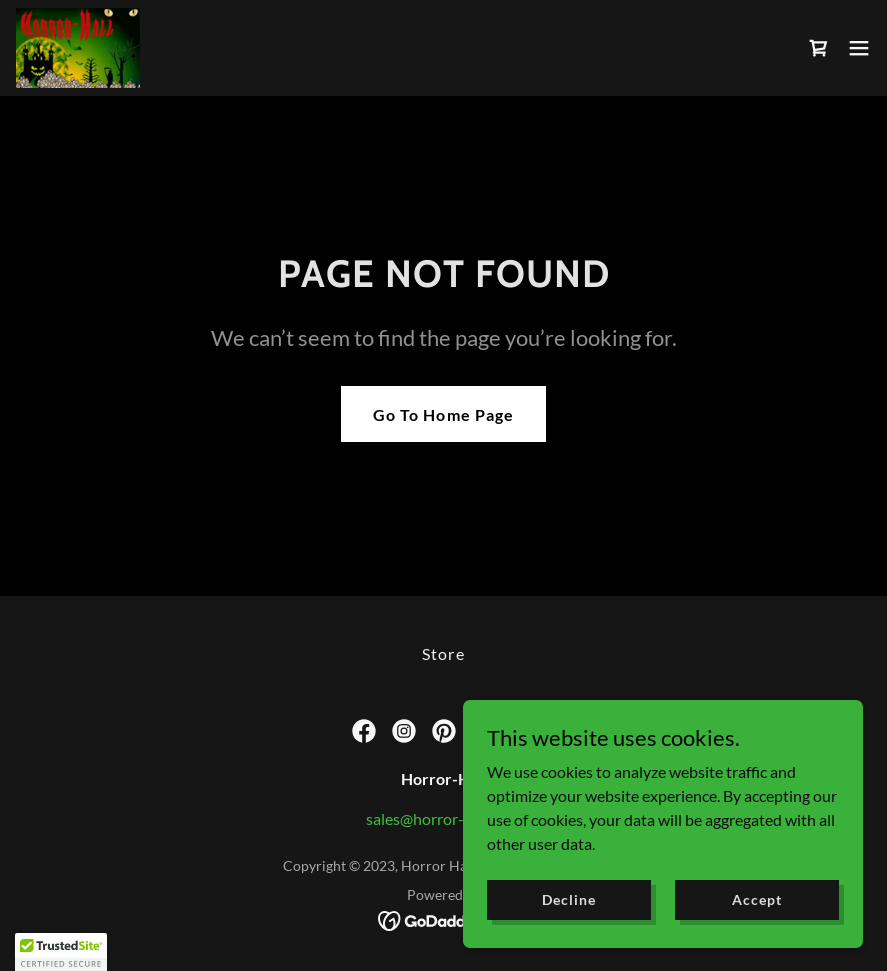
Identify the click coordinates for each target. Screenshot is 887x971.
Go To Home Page (443, 414)
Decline (568, 899)
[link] (78, 48)
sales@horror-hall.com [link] (443, 818)
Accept (756, 899)
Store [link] (443, 653)
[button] (859, 48)
